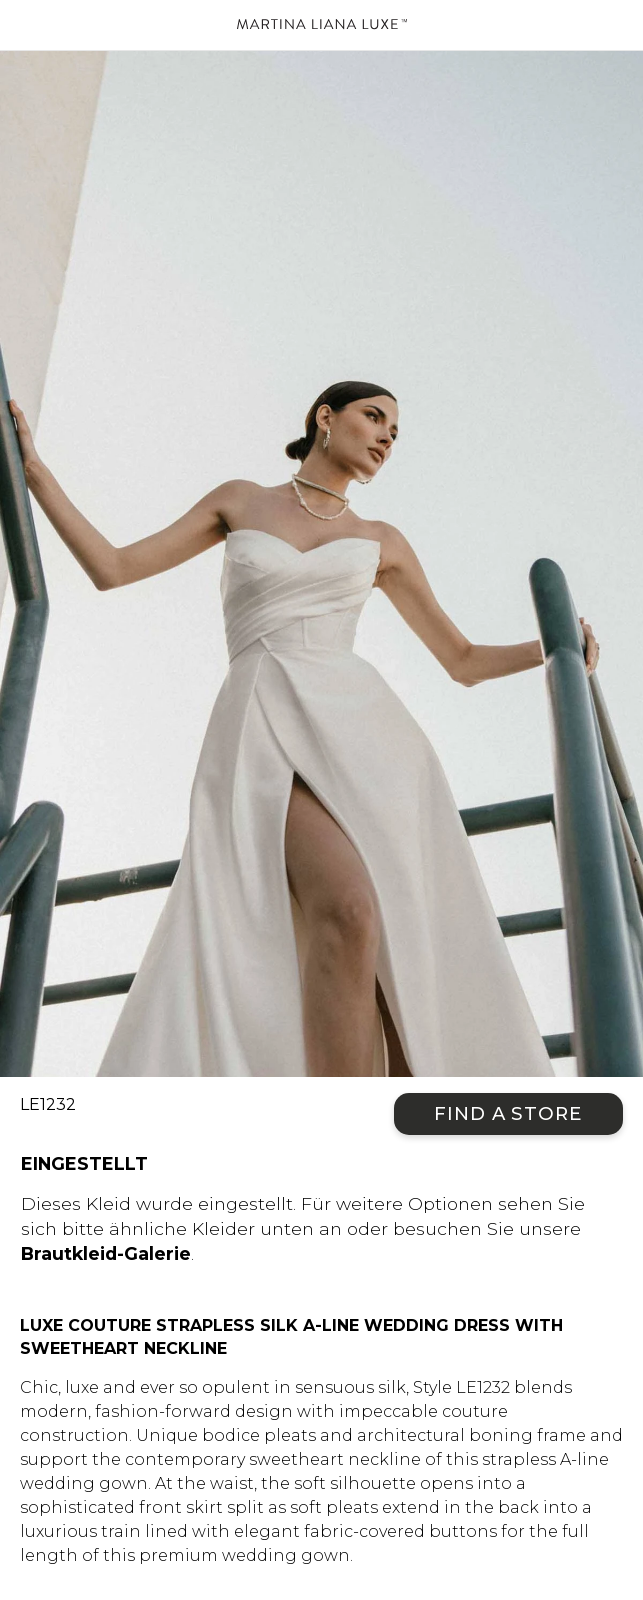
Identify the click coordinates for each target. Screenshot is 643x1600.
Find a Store (508, 1113)
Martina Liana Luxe (321, 25)
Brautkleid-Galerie (106, 1253)
